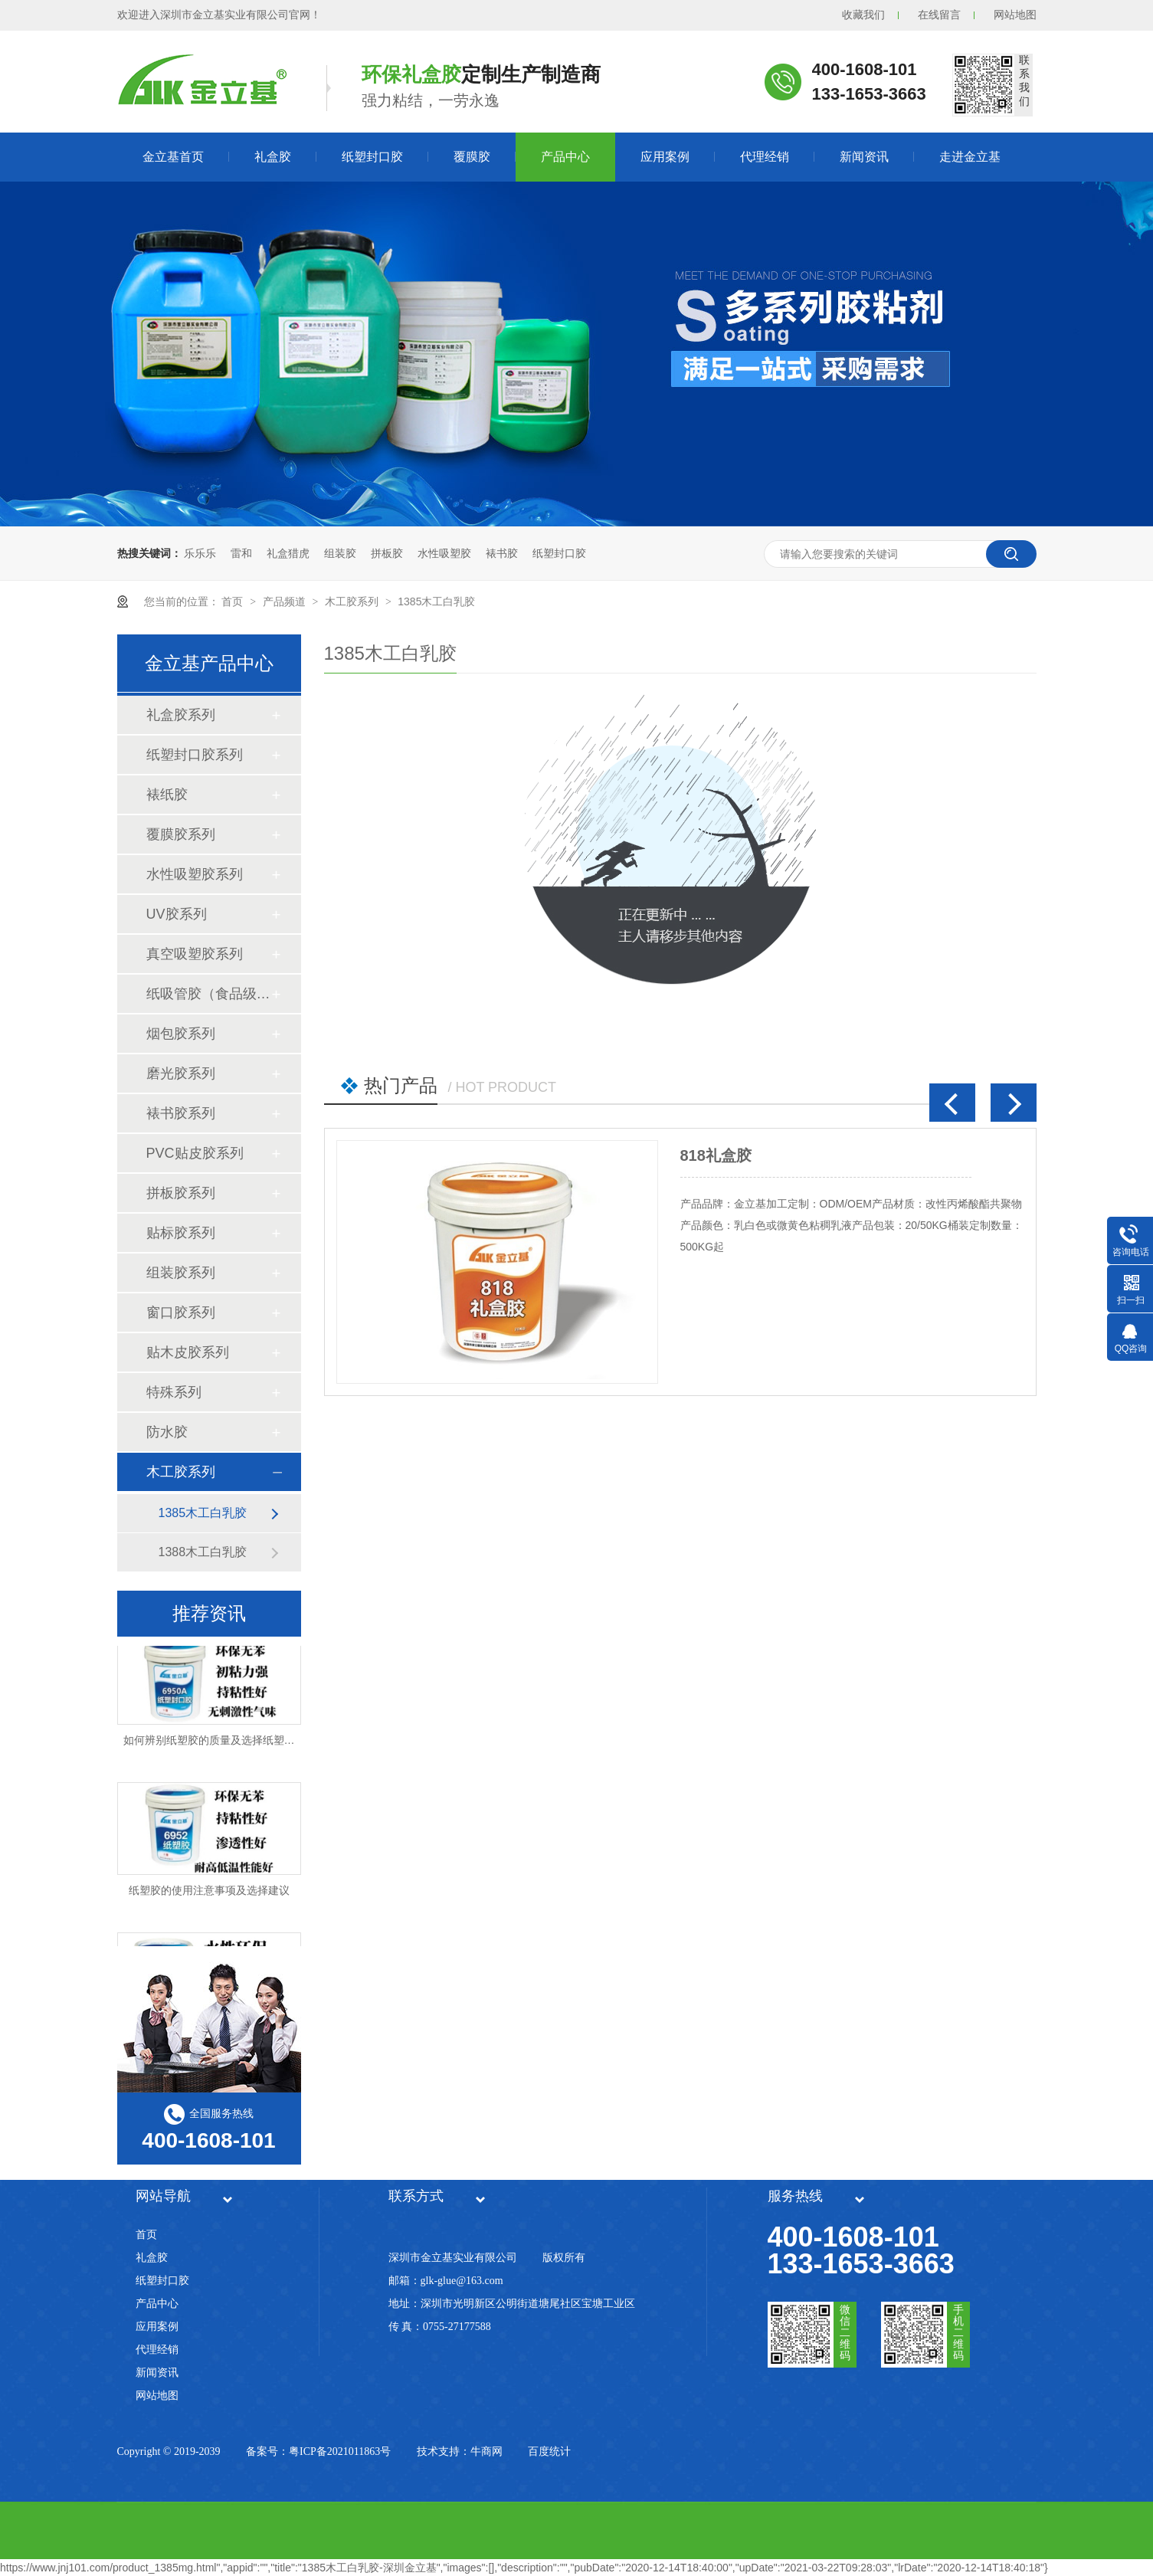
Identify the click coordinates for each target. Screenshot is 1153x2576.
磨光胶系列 (180, 1073)
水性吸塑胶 (444, 553)
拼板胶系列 (180, 1193)
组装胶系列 (180, 1272)
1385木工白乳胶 (436, 601)
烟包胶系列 (180, 1033)
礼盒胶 (272, 156)
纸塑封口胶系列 (194, 754)
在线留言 (939, 15)
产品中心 (565, 156)
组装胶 (340, 553)
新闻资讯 (864, 156)
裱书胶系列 (180, 1113)
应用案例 (665, 156)
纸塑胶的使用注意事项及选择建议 (209, 1892)
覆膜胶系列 (180, 834)
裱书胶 (502, 553)
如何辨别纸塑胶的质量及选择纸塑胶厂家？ (225, 1741)
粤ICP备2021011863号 (340, 2451)
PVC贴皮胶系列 (195, 1153)
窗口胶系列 (180, 1312)
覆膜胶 (472, 156)
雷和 (241, 553)
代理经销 (764, 156)
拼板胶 (387, 553)
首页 (233, 601)
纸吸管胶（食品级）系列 (208, 993)
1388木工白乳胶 (203, 1551)
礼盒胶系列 (180, 715)
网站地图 (1015, 15)
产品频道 (286, 601)
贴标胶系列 (180, 1232)
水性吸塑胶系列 (194, 874)
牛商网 (486, 2451)
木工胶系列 (353, 601)
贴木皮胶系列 (187, 1352)
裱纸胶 (167, 794)
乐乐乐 (200, 553)
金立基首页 (173, 156)
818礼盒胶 (716, 1155)
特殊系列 (173, 1392)
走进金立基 (970, 156)
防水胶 (167, 1432)
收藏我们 (863, 15)
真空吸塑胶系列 (194, 954)
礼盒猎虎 (288, 553)
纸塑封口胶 (372, 156)
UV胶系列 (176, 914)
